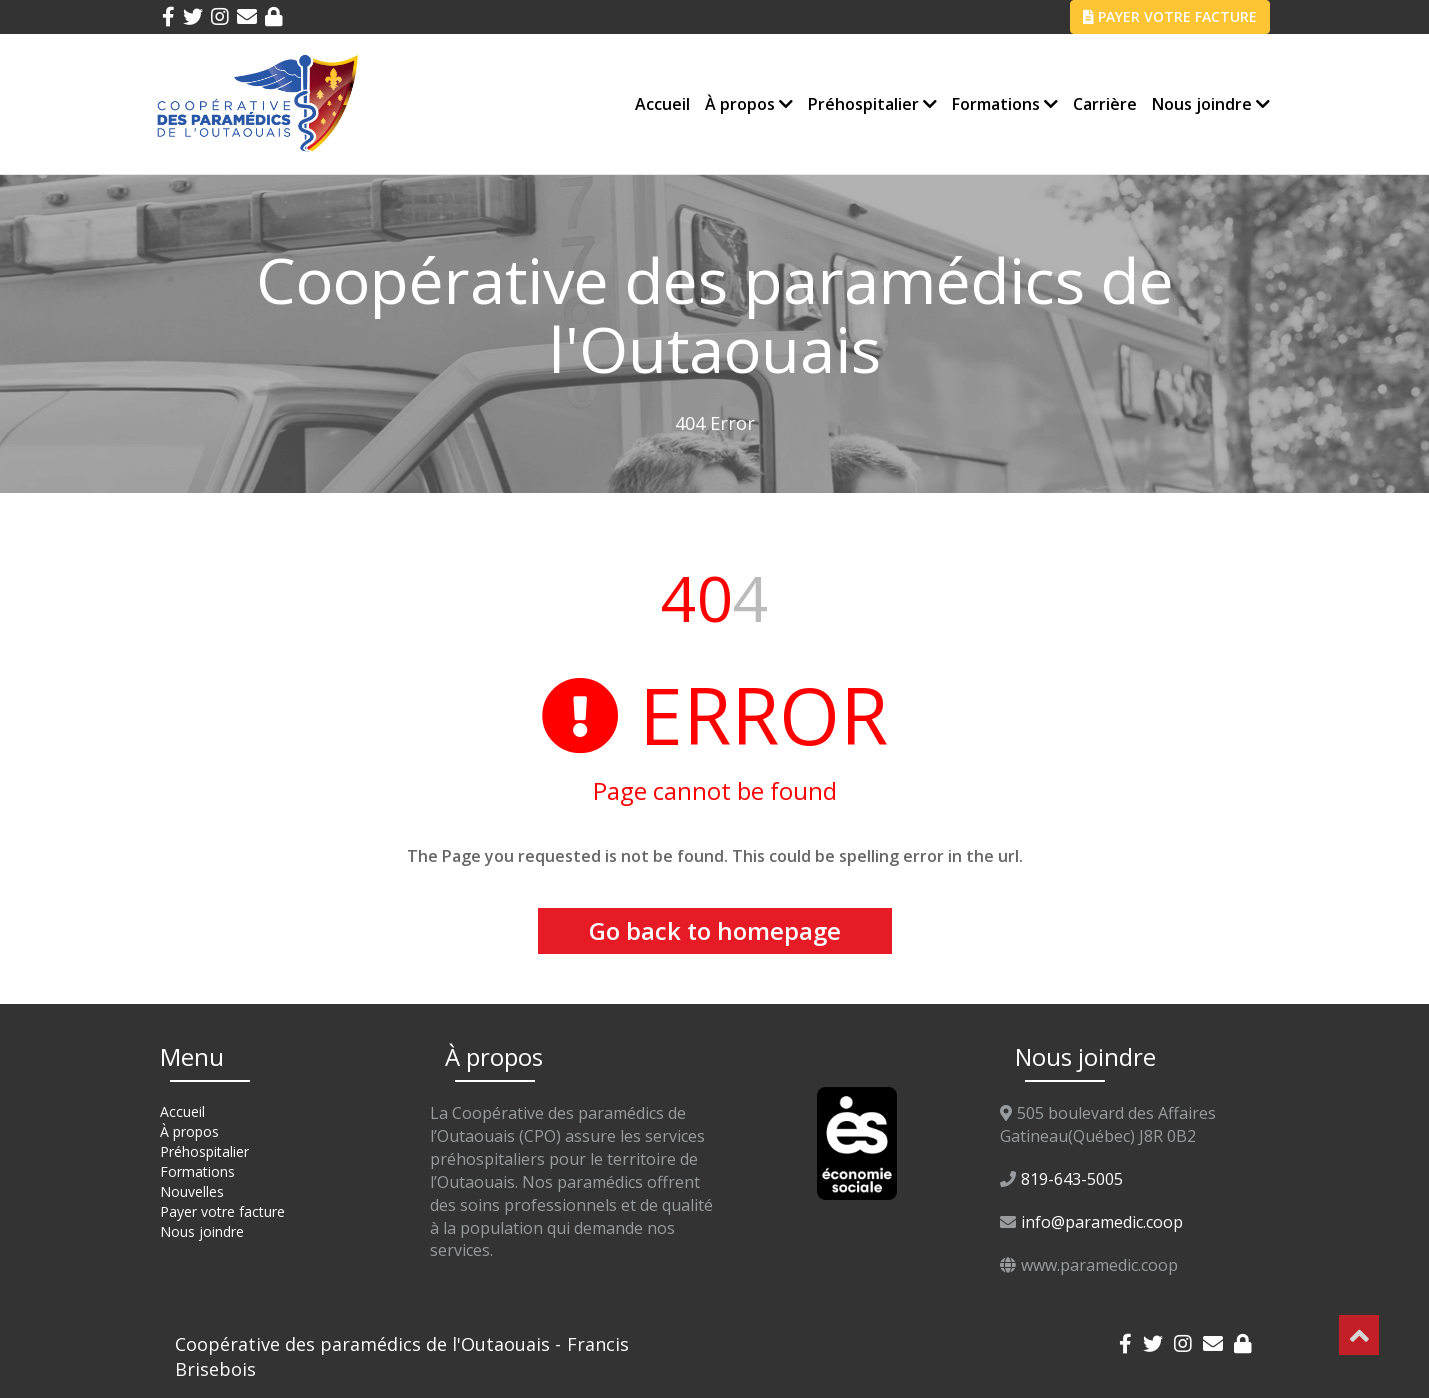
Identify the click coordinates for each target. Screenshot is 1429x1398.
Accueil (662, 104)
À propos (749, 104)
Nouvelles (192, 1191)
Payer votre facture (222, 1211)
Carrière (1105, 104)
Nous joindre (1211, 104)
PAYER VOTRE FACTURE (1170, 16)
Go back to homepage (715, 930)
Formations (1005, 104)
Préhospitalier (872, 104)
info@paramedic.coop (1102, 1222)
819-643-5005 (1072, 1179)
